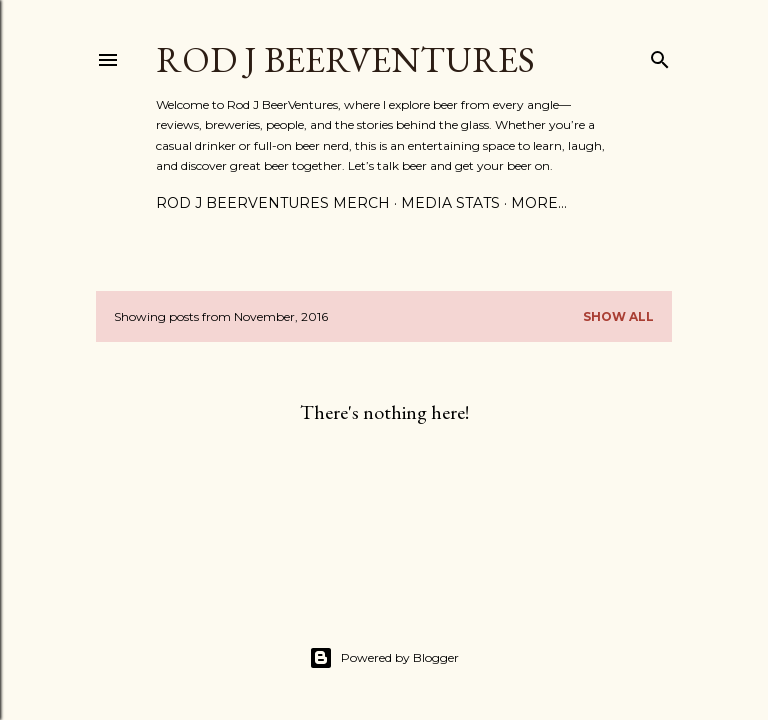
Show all (618, 316)
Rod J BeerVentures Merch (273, 203)
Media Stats (450, 203)
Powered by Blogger (384, 658)
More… (539, 203)
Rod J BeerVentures (345, 59)
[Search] (660, 55)
